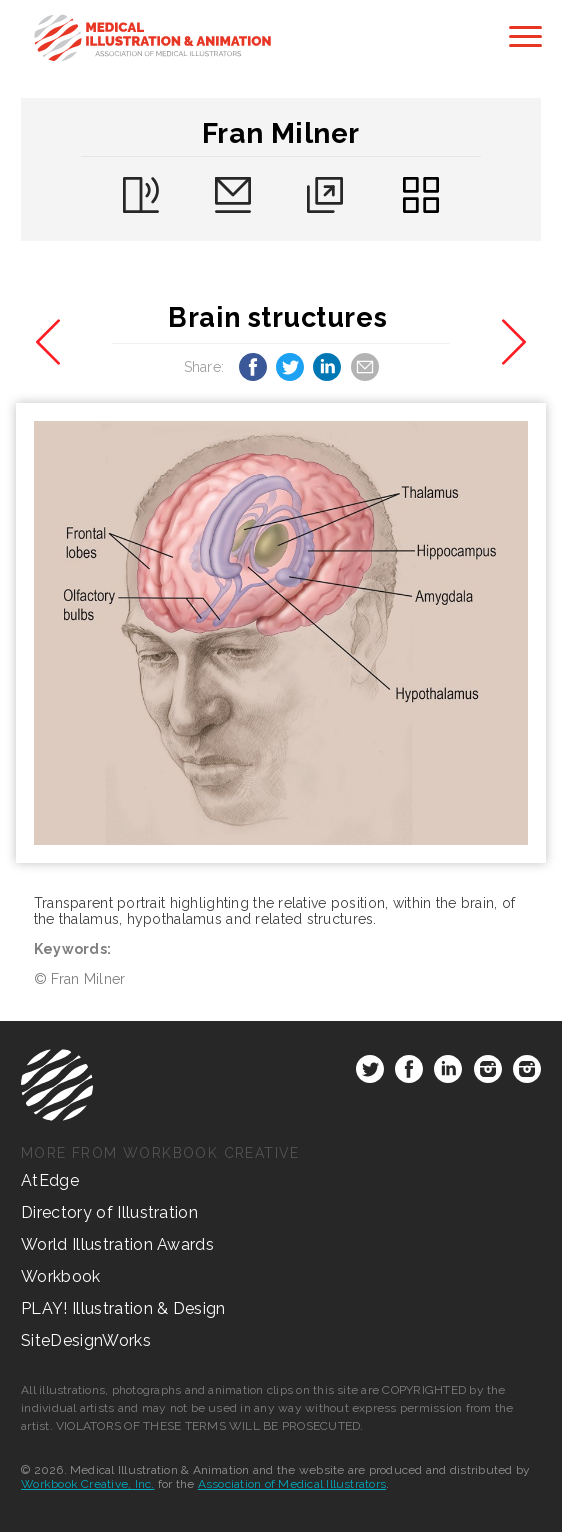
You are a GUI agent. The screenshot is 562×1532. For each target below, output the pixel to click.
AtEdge (50, 1180)
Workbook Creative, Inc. (88, 1484)
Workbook (61, 1276)
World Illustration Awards (117, 1244)
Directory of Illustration (109, 1212)
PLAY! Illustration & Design (123, 1308)
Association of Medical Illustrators (292, 1484)
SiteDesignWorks (86, 1340)
